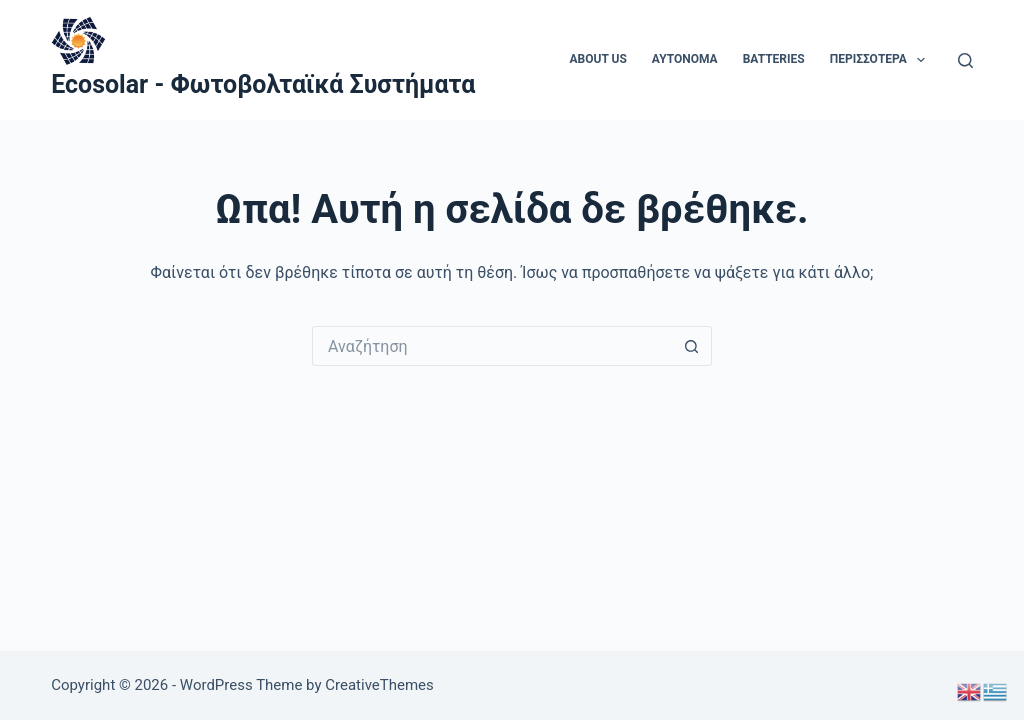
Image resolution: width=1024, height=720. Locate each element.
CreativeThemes (379, 685)
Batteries (774, 59)
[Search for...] (492, 346)
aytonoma (685, 59)
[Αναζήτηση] (965, 60)
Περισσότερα (882, 60)
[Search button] (692, 346)
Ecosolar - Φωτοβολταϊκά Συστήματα (263, 84)
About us (598, 59)
